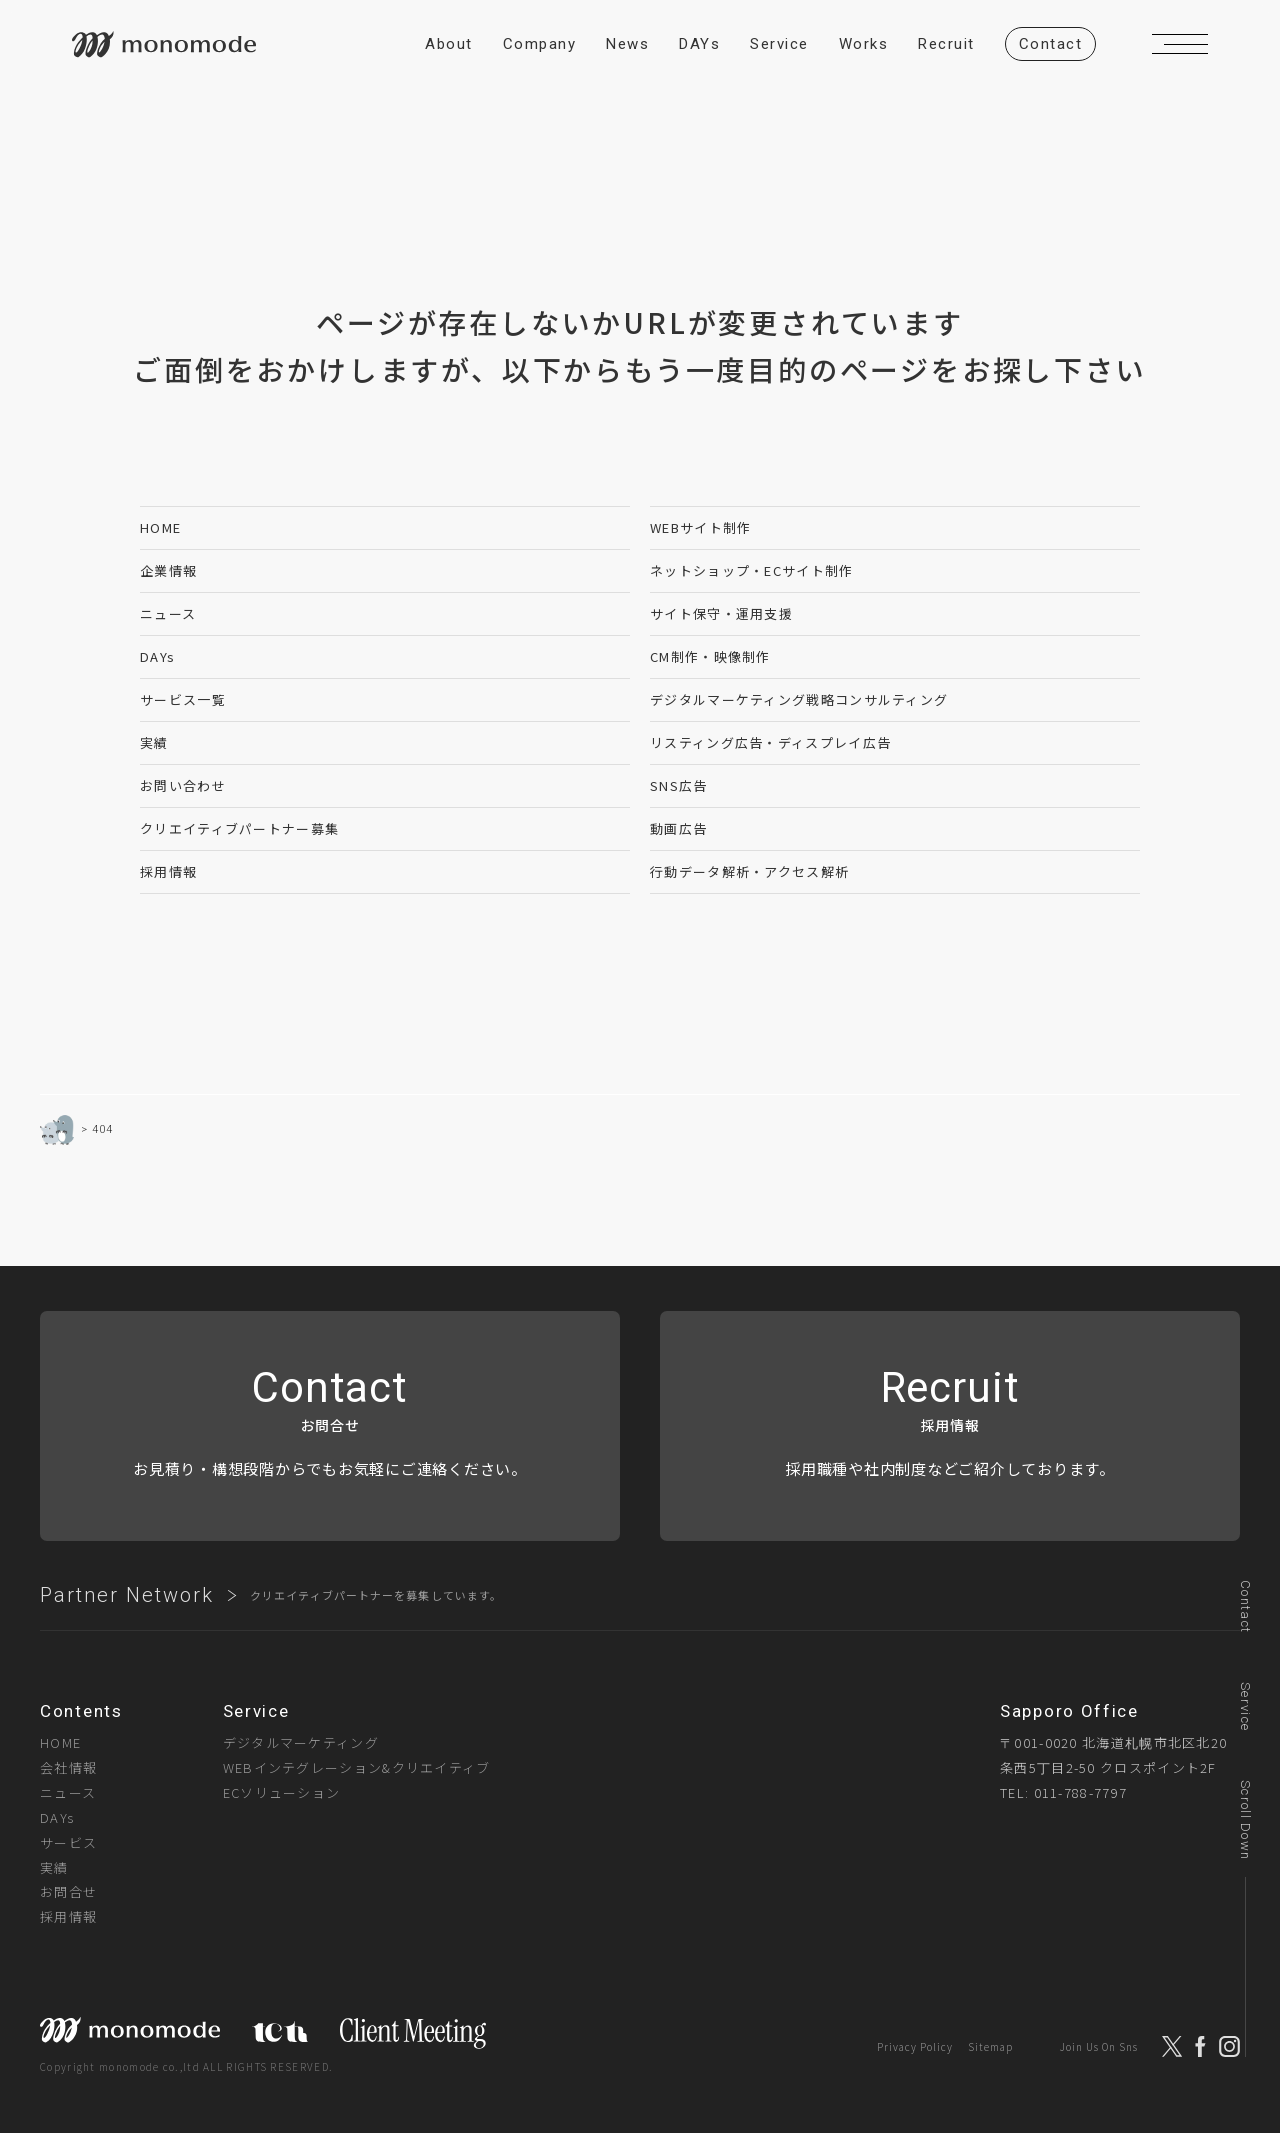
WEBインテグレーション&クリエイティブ (357, 1767)
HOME (160, 527)
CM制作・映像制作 (710, 656)
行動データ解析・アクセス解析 (749, 871)
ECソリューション (282, 1792)
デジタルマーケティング (301, 1742)
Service (1245, 1706)
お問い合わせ (183, 785)
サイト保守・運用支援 (721, 613)
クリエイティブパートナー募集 (239, 828)
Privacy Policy (915, 2046)
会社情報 (68, 1767)
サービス (68, 1842)
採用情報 (168, 871)
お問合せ (68, 1891)
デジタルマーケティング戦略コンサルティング (799, 699)
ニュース (168, 613)
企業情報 (168, 570)
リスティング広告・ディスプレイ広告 (770, 742)
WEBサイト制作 (700, 527)
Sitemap (990, 2046)
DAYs (157, 656)
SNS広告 (679, 785)
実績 (154, 742)
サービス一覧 (183, 699)
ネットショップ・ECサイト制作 (752, 570)
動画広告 (678, 828)
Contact (1245, 1606)
